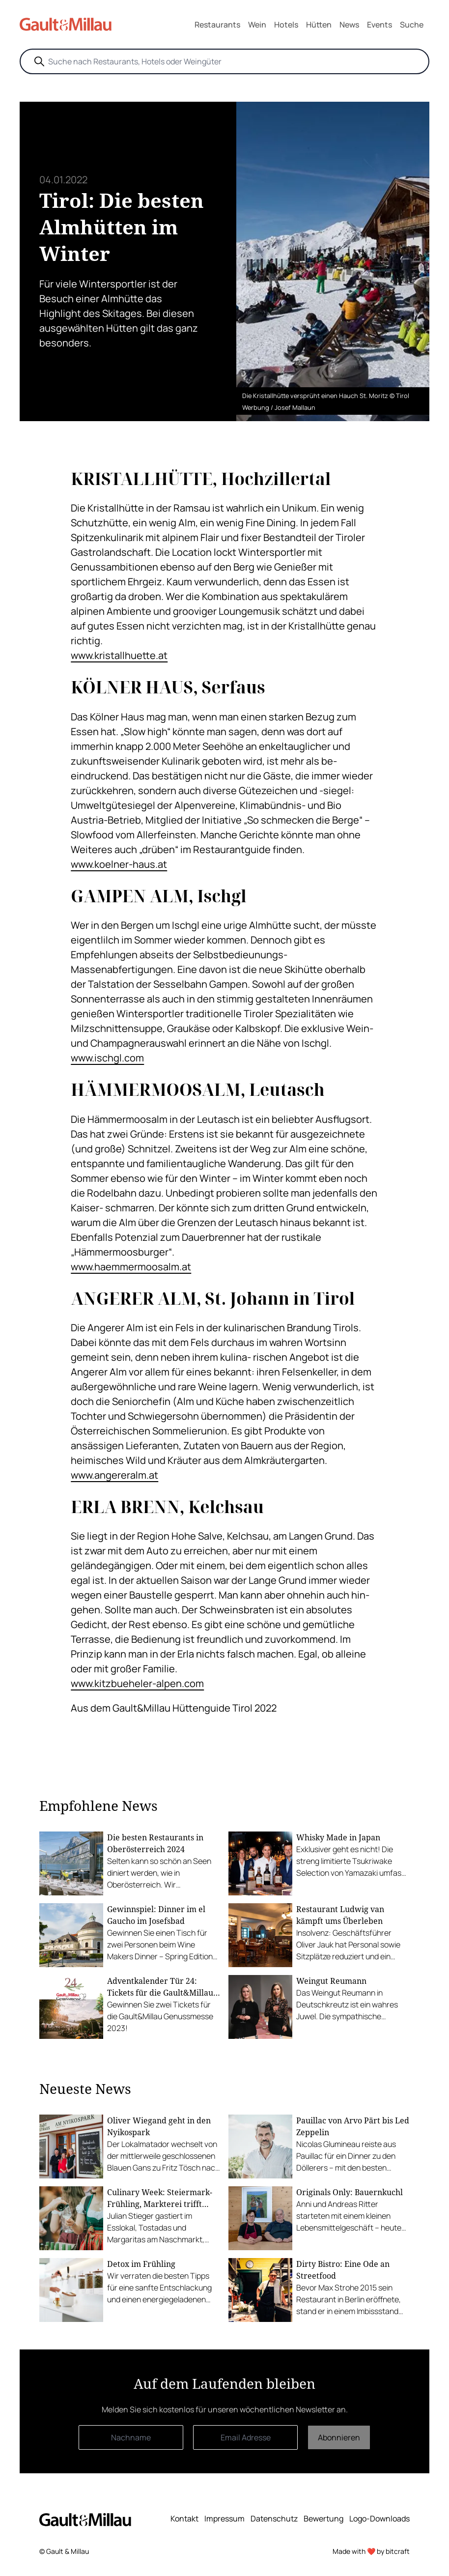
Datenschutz (274, 2518)
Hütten (319, 24)
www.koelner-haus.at (119, 864)
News (349, 24)
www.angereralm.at (114, 1475)
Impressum (224, 2518)
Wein (257, 24)
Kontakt (184, 2518)
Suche (411, 24)
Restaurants (217, 24)
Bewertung (323, 2518)
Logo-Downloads (379, 2518)
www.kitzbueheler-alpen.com (137, 1683)
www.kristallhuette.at (119, 655)
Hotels (286, 24)
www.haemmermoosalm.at (131, 1266)
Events (379, 24)
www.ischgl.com (107, 1057)
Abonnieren (339, 2437)
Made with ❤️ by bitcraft (371, 2551)
